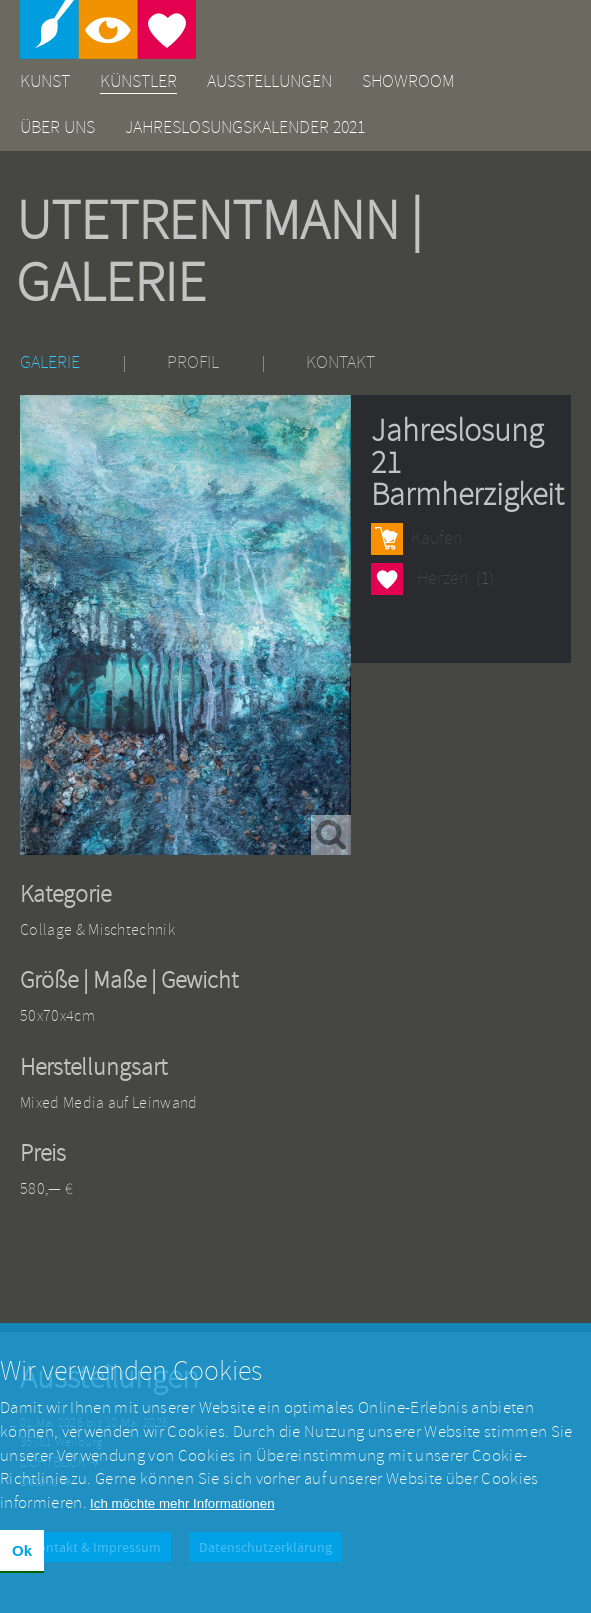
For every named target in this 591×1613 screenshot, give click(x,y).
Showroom (408, 81)
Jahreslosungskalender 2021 (245, 127)
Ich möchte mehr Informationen (182, 1518)
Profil (193, 362)
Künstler (138, 81)
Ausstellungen (269, 81)
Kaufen (436, 538)
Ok (22, 1565)
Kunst (45, 81)
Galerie (50, 362)
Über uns (57, 127)
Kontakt (340, 362)
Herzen (387, 578)
